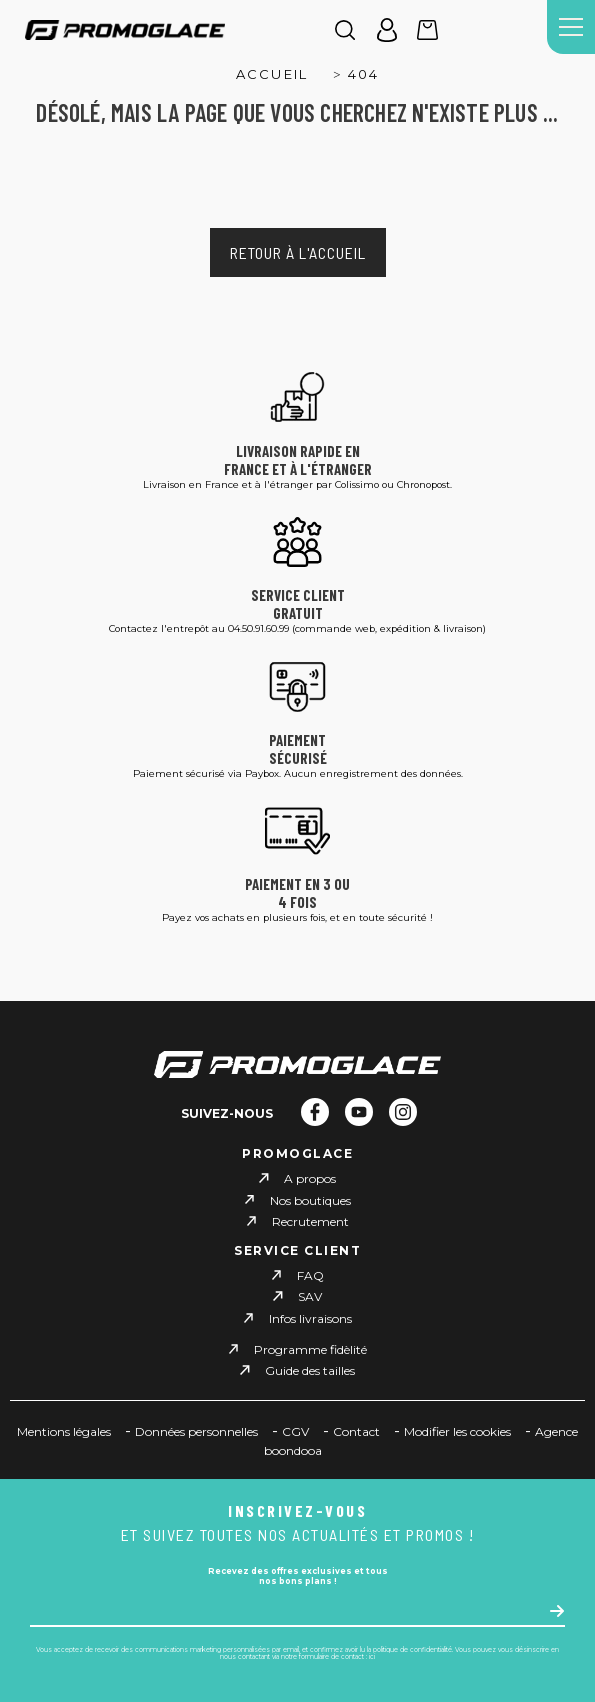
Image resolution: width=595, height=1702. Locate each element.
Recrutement (310, 1221)
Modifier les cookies (457, 1431)
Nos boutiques (310, 1199)
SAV (310, 1296)
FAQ (310, 1275)
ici (372, 1657)
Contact (356, 1431)
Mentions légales (64, 1431)
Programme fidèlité (310, 1349)
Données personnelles (196, 1431)
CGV (295, 1431)
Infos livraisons (310, 1318)
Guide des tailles (310, 1370)
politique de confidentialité (412, 1650)
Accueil (272, 74)
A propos (310, 1178)
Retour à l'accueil (298, 252)
